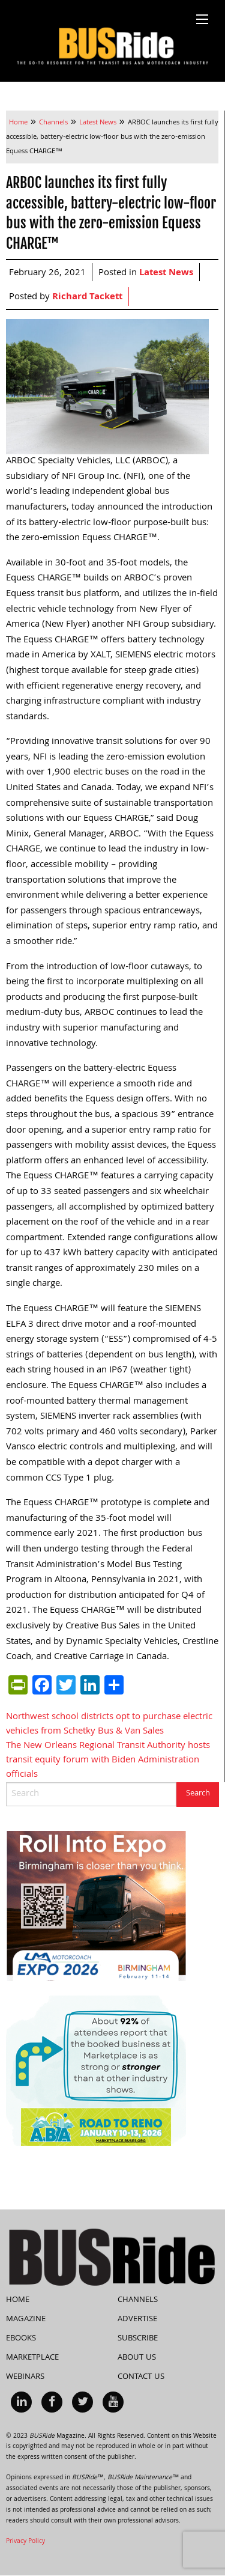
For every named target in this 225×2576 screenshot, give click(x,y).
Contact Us (141, 2377)
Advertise (137, 2319)
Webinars (25, 2377)
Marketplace (32, 2357)
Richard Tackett (87, 297)
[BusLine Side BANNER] (96, 1906)
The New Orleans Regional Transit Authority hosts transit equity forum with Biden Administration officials (108, 1760)
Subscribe (138, 2338)
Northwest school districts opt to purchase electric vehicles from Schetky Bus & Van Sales (109, 1725)
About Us (137, 2357)
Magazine (26, 2319)
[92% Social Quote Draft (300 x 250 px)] (96, 2071)
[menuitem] (21, 2402)
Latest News (166, 273)
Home (17, 2300)
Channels (138, 2300)
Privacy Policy (25, 2541)
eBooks (21, 2338)
